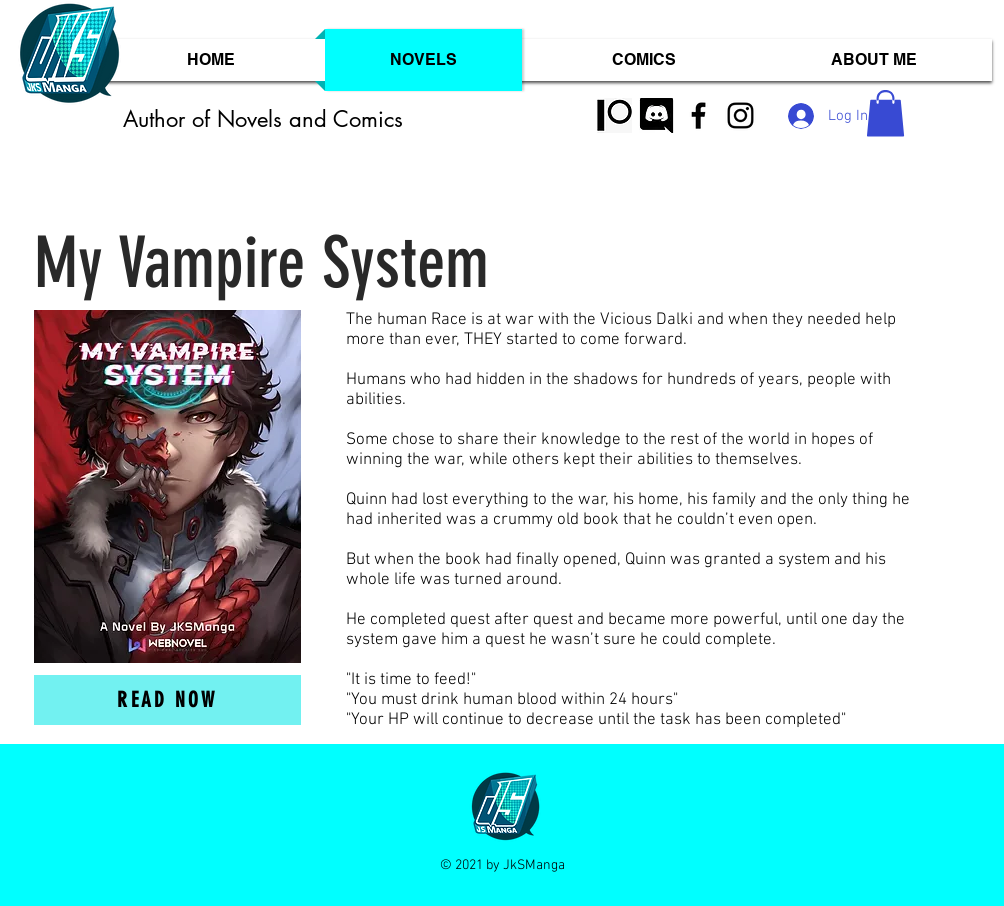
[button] (885, 113)
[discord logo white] (656, 115)
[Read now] (167, 700)
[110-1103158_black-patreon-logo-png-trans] (614, 115)
